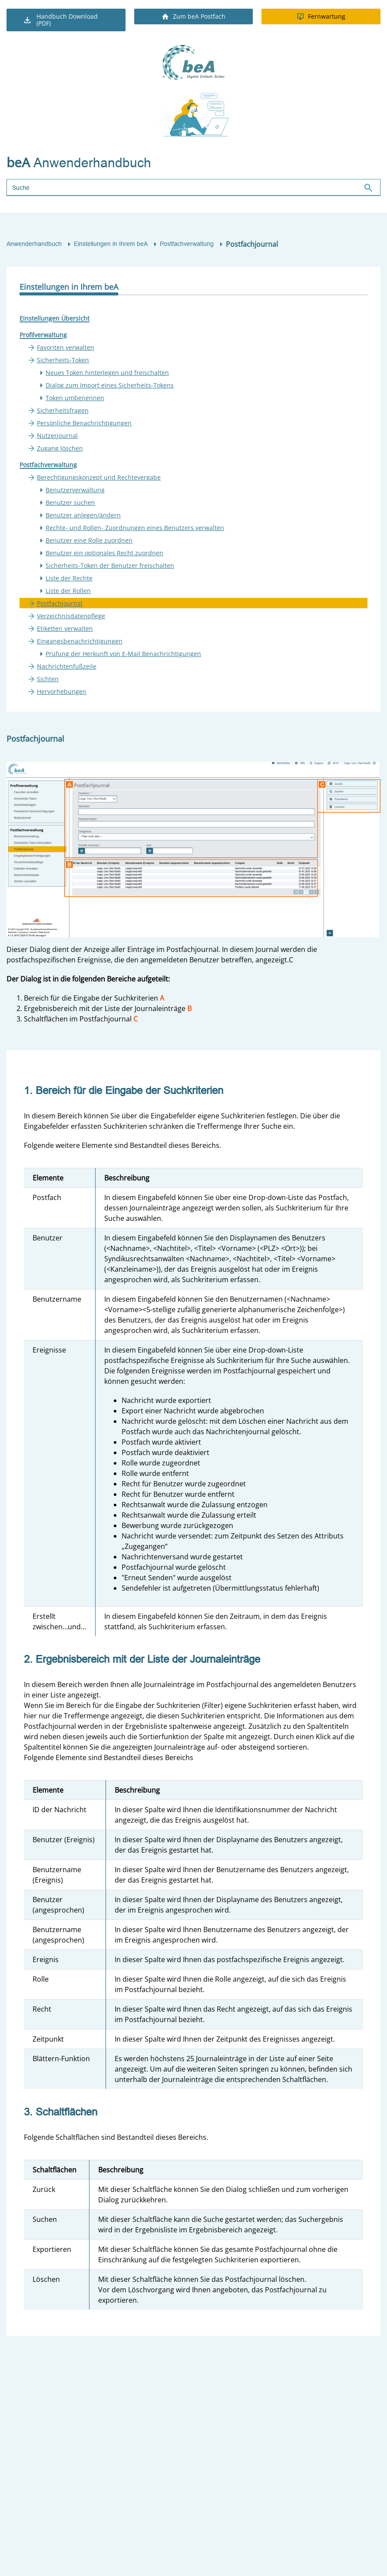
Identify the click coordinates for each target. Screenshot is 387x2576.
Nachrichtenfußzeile (66, 666)
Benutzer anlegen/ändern (83, 515)
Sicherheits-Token (63, 360)
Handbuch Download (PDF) (60, 19)
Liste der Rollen (68, 591)
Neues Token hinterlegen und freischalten (107, 372)
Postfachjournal (60, 603)
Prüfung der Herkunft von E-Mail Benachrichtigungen (123, 654)
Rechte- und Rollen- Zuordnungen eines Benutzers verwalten (135, 528)
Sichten (48, 679)
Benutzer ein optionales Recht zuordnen (104, 553)
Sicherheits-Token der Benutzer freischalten (110, 565)
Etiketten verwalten (65, 628)
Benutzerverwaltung (75, 490)
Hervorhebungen (61, 691)
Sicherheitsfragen (63, 410)
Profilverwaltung (43, 335)
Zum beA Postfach (193, 16)
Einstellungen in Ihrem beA (111, 243)
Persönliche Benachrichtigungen (84, 423)
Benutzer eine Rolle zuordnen (89, 540)
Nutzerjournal (57, 435)
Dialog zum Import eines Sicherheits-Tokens (110, 385)
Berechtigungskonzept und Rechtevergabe (99, 477)
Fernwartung (321, 16)
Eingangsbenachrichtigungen (79, 641)
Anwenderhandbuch (34, 243)
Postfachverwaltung (187, 243)
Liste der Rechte (69, 578)
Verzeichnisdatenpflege (71, 616)
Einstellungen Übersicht (54, 318)
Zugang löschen (60, 448)
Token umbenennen (75, 398)
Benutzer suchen (70, 502)
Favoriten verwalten (65, 347)
